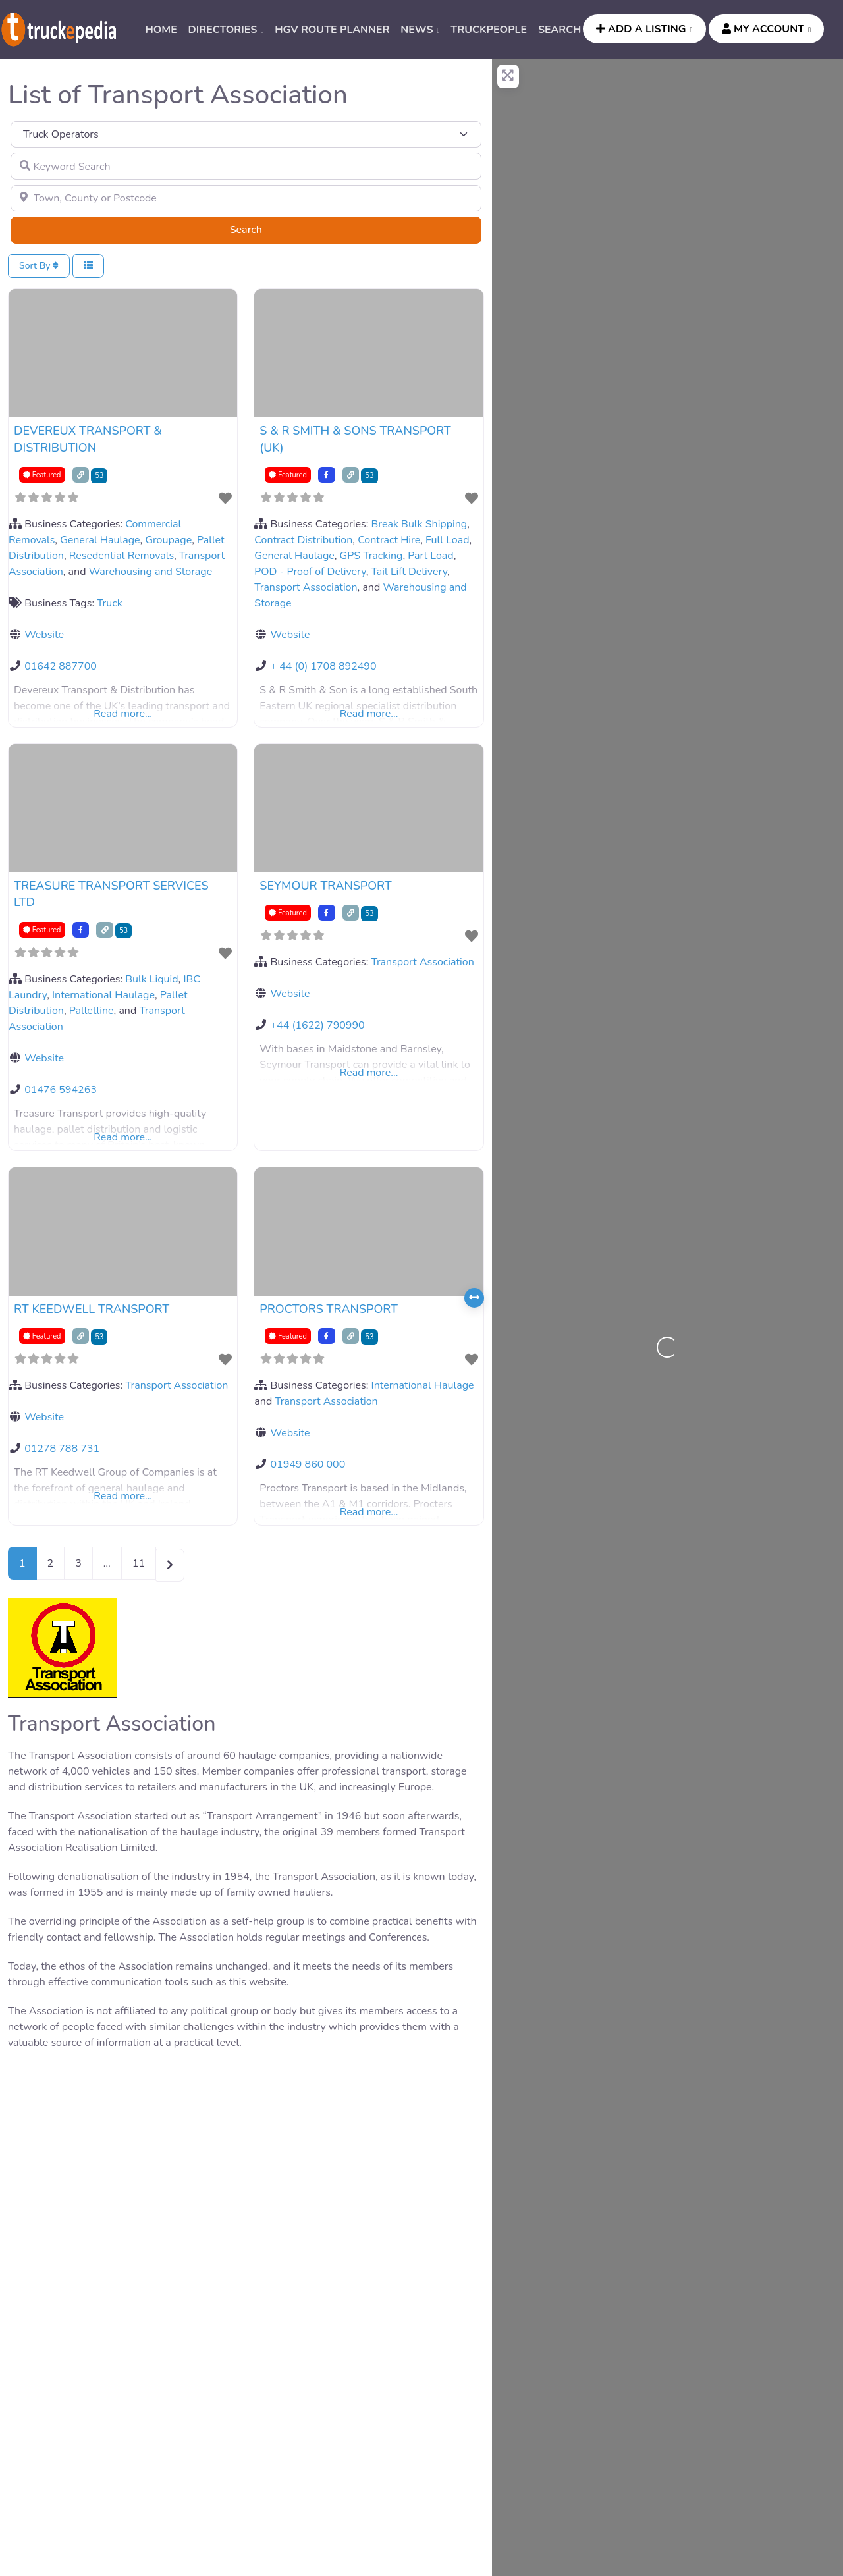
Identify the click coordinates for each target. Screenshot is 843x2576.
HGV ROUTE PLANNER (332, 29)
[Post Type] (246, 134)
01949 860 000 (307, 1464)
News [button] (416, 29)
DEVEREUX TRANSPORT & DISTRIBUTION (88, 439)
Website (44, 635)
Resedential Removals (121, 556)
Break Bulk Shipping (419, 524)
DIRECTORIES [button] (223, 29)
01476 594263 (60, 1090)
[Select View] (88, 266)
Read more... (123, 714)
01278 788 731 (61, 1448)
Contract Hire (389, 540)
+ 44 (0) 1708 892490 (323, 666)
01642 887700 (60, 666)
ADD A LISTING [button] (641, 29)
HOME (161, 29)
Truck (109, 603)
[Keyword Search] (246, 166)
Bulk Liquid (151, 979)
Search (262, 229)
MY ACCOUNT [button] (763, 29)
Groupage (168, 540)
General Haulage (100, 540)
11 (138, 1563)
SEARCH (560, 29)
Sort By (39, 265)
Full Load (447, 540)
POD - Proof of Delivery (310, 571)
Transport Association (305, 587)
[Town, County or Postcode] (246, 198)
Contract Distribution (303, 540)
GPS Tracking (371, 556)
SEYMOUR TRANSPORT (325, 886)
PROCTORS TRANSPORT (328, 1309)
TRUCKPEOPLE (488, 29)
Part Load (430, 556)
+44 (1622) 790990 (317, 1025)
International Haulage (103, 995)
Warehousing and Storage (151, 571)
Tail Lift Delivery (409, 571)
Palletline (91, 1011)
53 (99, 476)
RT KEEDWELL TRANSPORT (91, 1309)
